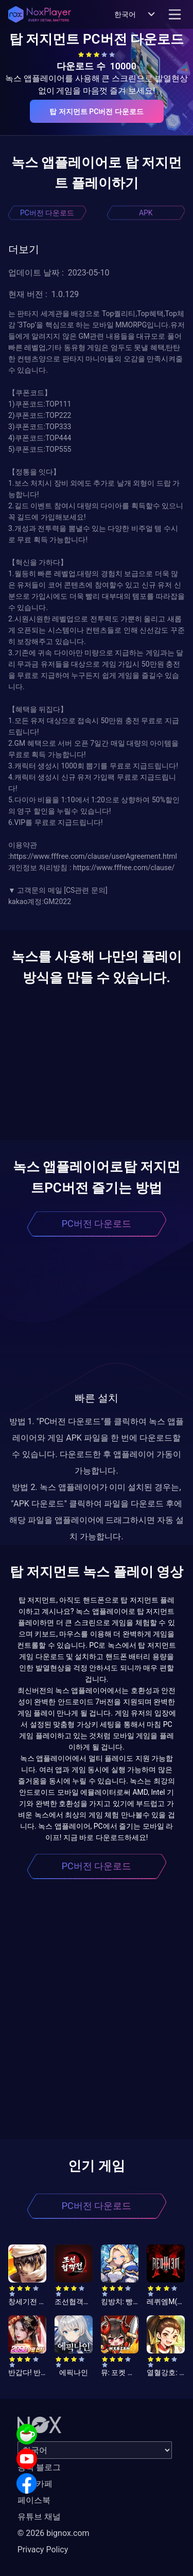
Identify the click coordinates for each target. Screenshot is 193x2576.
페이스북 (33, 2500)
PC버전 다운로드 (47, 213)
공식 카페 (34, 2484)
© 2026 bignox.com (53, 2533)
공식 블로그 (39, 2467)
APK (146, 213)
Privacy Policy (42, 2549)
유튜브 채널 (39, 2517)
